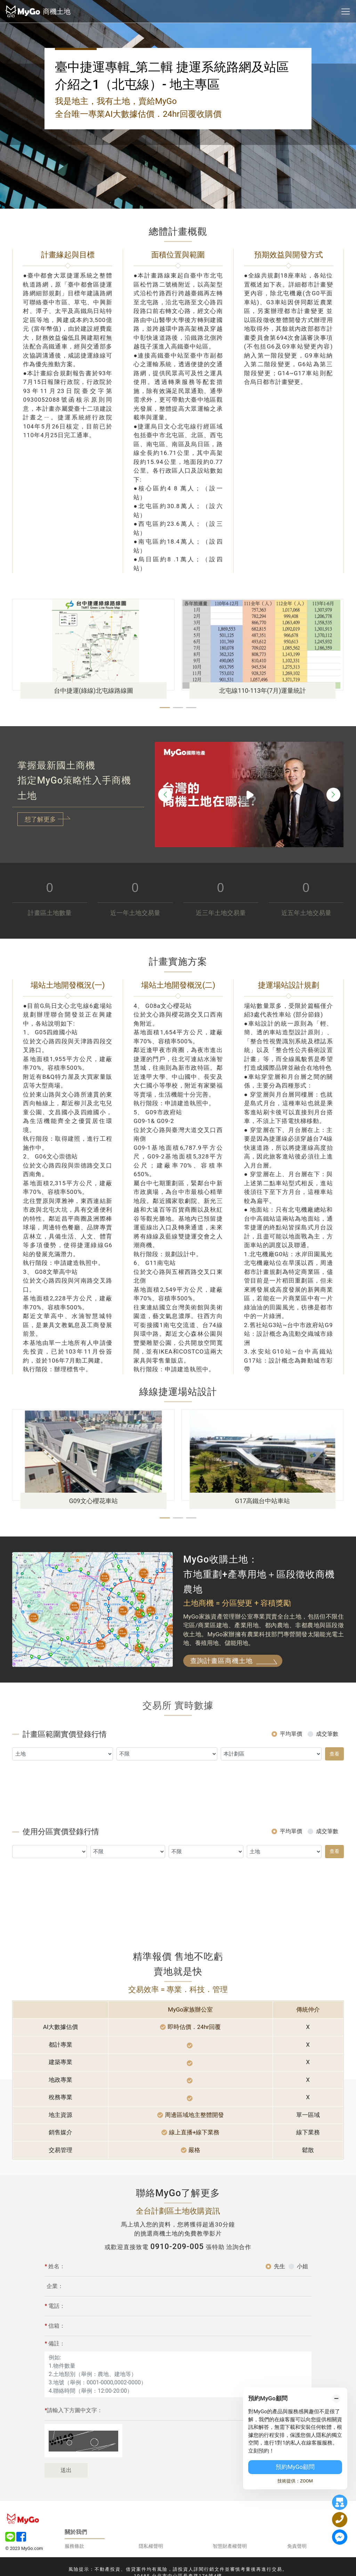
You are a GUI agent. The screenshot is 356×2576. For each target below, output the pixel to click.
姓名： (55, 2298)
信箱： (55, 2357)
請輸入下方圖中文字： (74, 2442)
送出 (66, 2502)
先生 (279, 2298)
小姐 (302, 2298)
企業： (55, 2318)
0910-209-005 (177, 2246)
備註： (55, 2375)
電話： (55, 2338)
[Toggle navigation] (345, 11)
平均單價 (291, 1765)
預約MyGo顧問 (295, 2466)
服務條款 (74, 2546)
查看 (334, 1785)
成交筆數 (327, 1765)
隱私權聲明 (151, 2546)
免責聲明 (297, 2546)
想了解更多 (40, 819)
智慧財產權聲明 (230, 2546)
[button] (165, 707)
